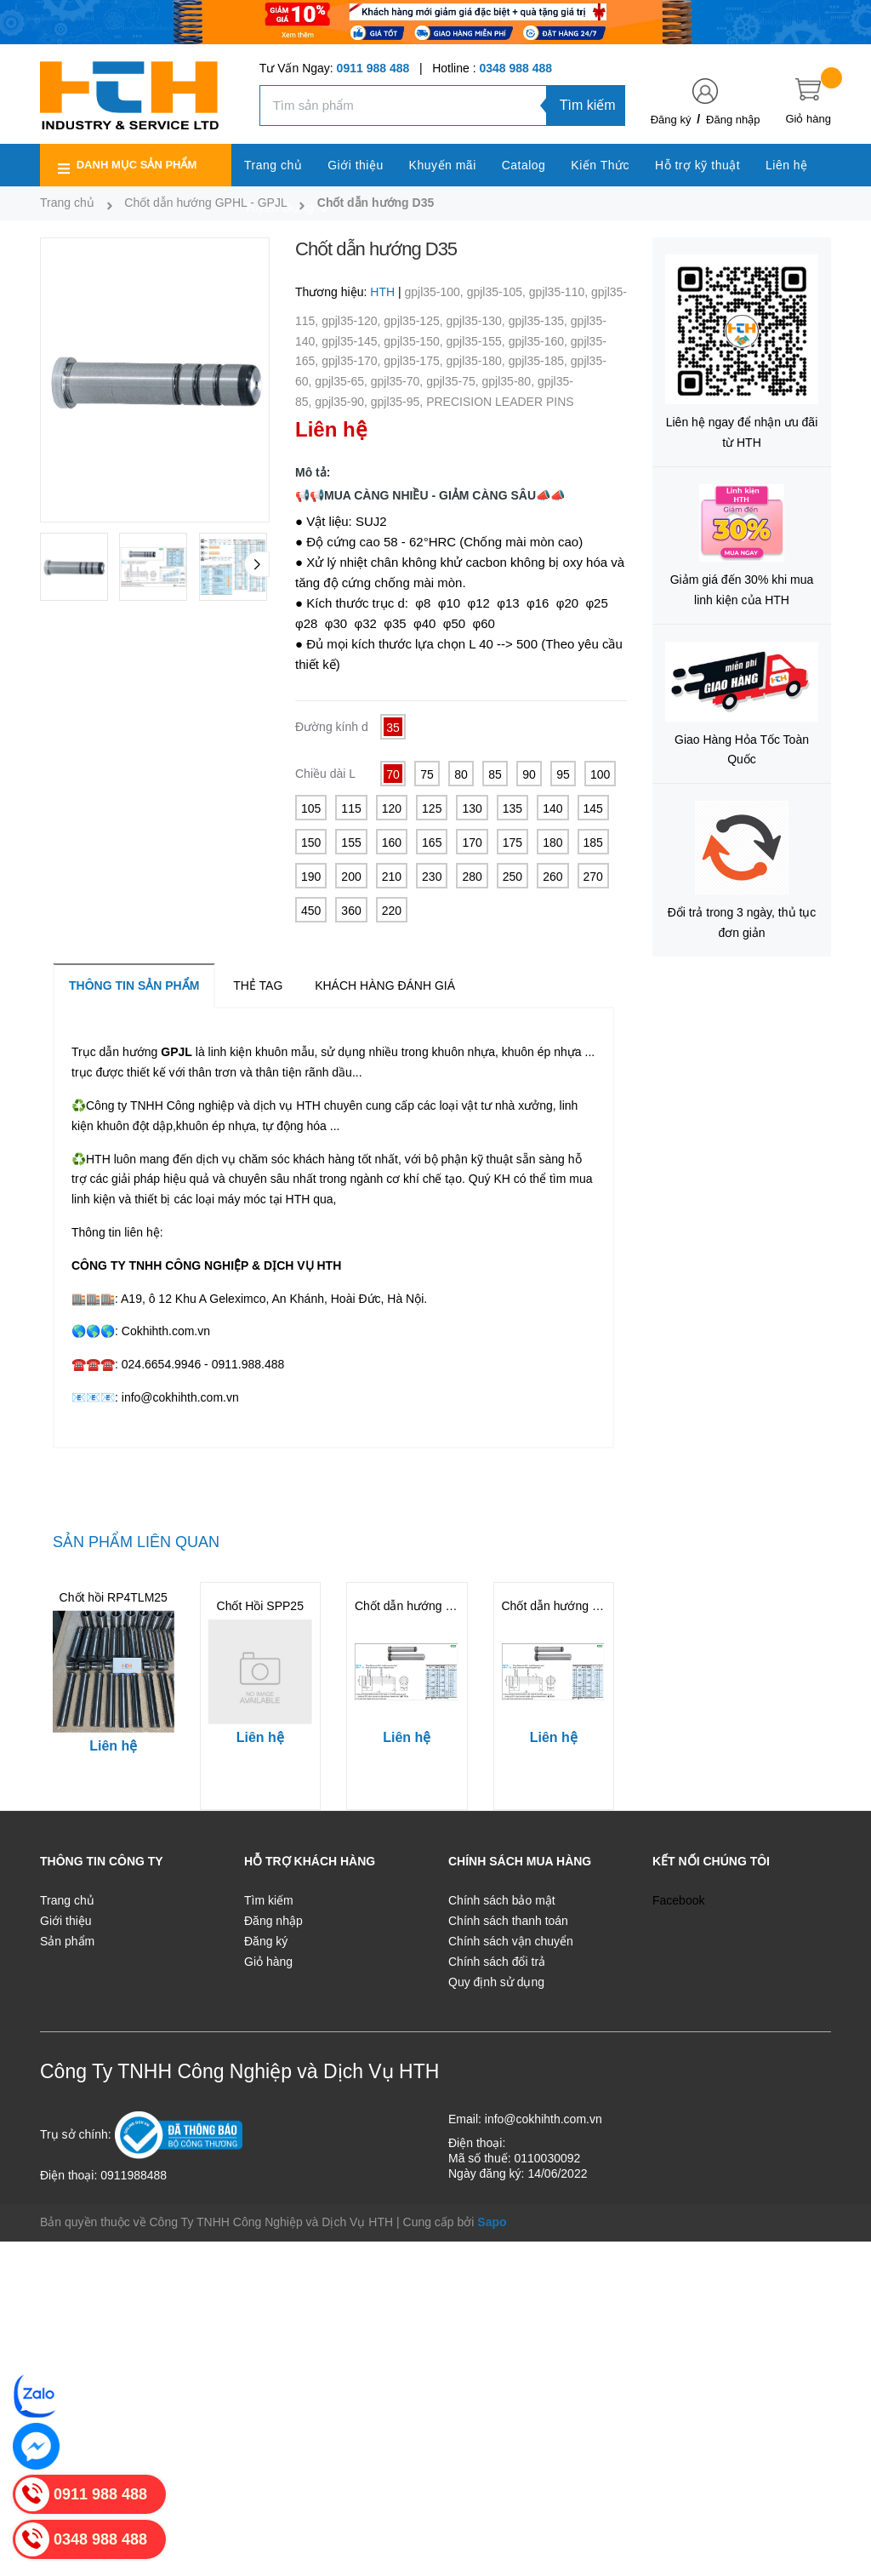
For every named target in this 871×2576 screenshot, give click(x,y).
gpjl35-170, (353, 361)
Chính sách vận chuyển (510, 1941)
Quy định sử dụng (496, 1982)
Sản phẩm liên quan (136, 1542)
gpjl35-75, (453, 381)
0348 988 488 (515, 68)
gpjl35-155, (477, 341)
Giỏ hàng (268, 1961)
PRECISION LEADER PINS (500, 401)
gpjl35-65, (342, 381)
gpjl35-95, (398, 401)
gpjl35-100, (435, 292)
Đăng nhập (733, 119)
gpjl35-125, (415, 321)
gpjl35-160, (540, 341)
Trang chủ (67, 1900)
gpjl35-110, (560, 292)
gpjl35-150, (415, 341)
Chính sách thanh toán (508, 1921)
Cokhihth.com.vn (166, 1331)
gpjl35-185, (540, 361)
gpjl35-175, (415, 361)
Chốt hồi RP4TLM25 (114, 1597)
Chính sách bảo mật (501, 1900)
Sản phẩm (67, 1941)
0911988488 (133, 2175)
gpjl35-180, (477, 361)
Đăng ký (671, 119)
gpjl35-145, (353, 341)
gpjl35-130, (477, 321)
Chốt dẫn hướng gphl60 (418, 1606)
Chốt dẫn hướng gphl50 (565, 1606)
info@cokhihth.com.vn (180, 1397)
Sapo (491, 2222)
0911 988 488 (373, 68)
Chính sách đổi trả (496, 1961)
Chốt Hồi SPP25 (260, 1606)
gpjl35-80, (510, 381)
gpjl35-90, (342, 401)
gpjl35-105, (498, 292)
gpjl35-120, (353, 321)
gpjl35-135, (540, 321)
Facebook (678, 1900)
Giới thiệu (66, 1921)
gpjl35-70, (398, 381)
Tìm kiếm (588, 105)
